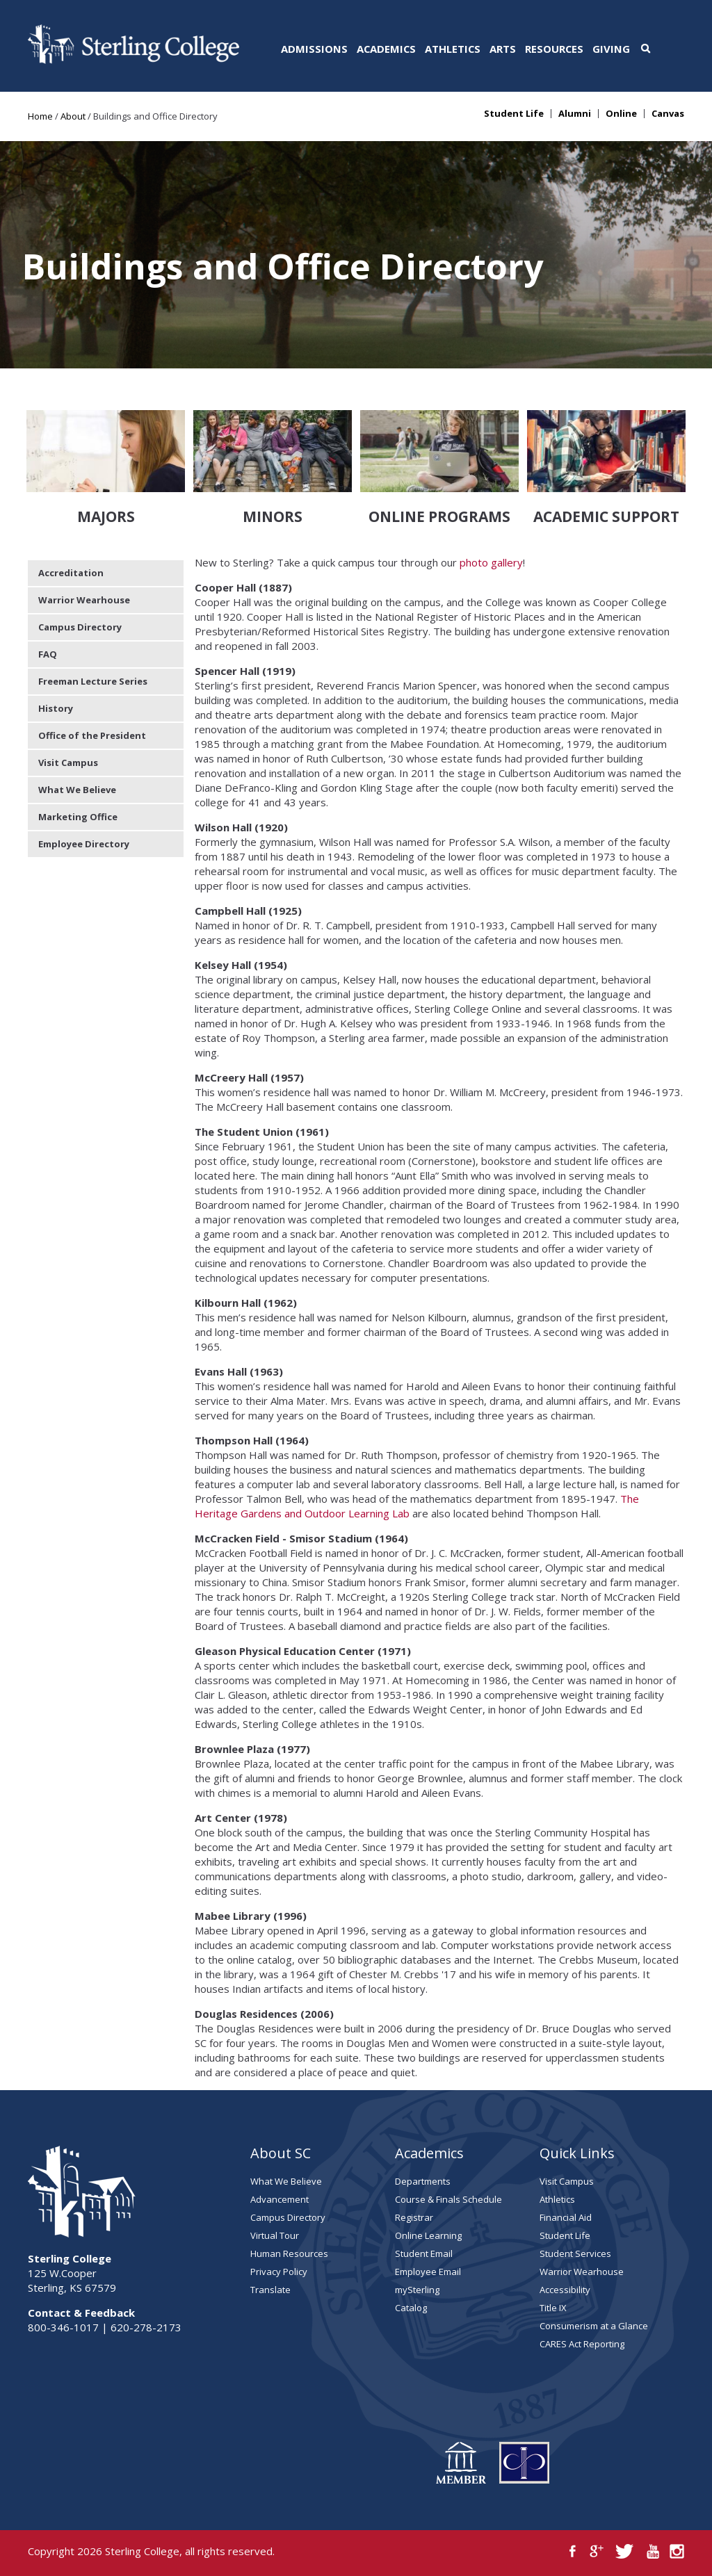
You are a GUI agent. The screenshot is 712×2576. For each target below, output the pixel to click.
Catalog (411, 2307)
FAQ (47, 654)
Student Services (575, 2253)
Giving (611, 49)
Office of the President (92, 735)
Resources (554, 49)
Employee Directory (83, 844)
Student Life (514, 113)
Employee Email (428, 2271)
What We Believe (77, 789)
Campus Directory (80, 627)
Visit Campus (68, 762)
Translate (270, 2289)
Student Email (424, 2253)
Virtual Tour (274, 2235)
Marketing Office (78, 816)
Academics (386, 49)
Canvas (668, 113)
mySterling (417, 2289)
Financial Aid (566, 2217)
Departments (423, 2181)
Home (40, 116)
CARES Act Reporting (582, 2344)
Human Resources (289, 2253)
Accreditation (71, 572)
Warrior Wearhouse (84, 600)
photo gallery (491, 562)
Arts (503, 49)
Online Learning (428, 2235)
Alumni (574, 113)
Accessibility (565, 2289)
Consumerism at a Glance (594, 2326)
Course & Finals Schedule (448, 2199)
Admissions (314, 49)
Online (621, 113)
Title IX (553, 2307)
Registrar (414, 2217)
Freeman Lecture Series (92, 681)
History (55, 708)
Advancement (279, 2199)
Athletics (452, 49)
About (73, 116)
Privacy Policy (278, 2271)
